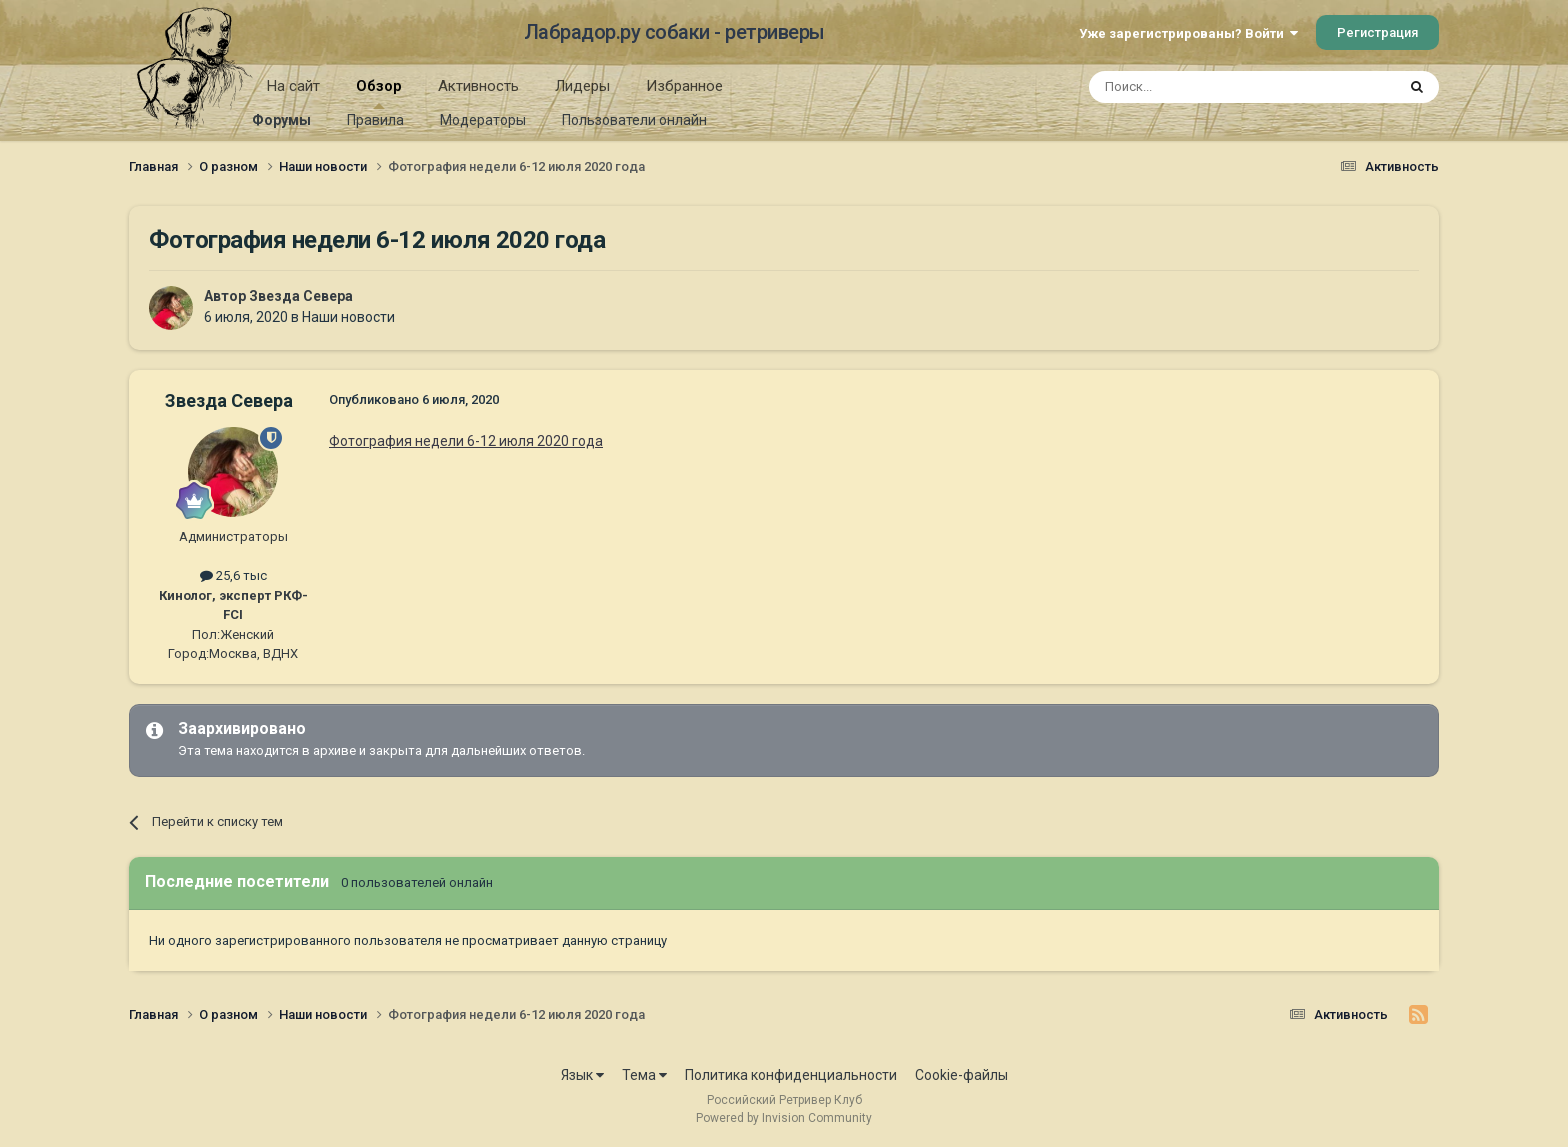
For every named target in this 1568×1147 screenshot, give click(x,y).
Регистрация (1377, 32)
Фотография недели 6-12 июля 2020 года (466, 441)
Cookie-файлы (961, 1075)
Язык (582, 1075)
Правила (375, 120)
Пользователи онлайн (634, 120)
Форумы (281, 120)
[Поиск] (1196, 87)
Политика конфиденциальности (791, 1075)
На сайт (293, 86)
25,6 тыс (233, 575)
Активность (478, 86)
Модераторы (483, 120)
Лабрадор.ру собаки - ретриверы (674, 32)
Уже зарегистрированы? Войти (1188, 33)
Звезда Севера (301, 296)
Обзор (379, 93)
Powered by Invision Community (784, 1118)
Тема (644, 1075)
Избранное (684, 86)
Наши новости (348, 317)
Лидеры (582, 86)
